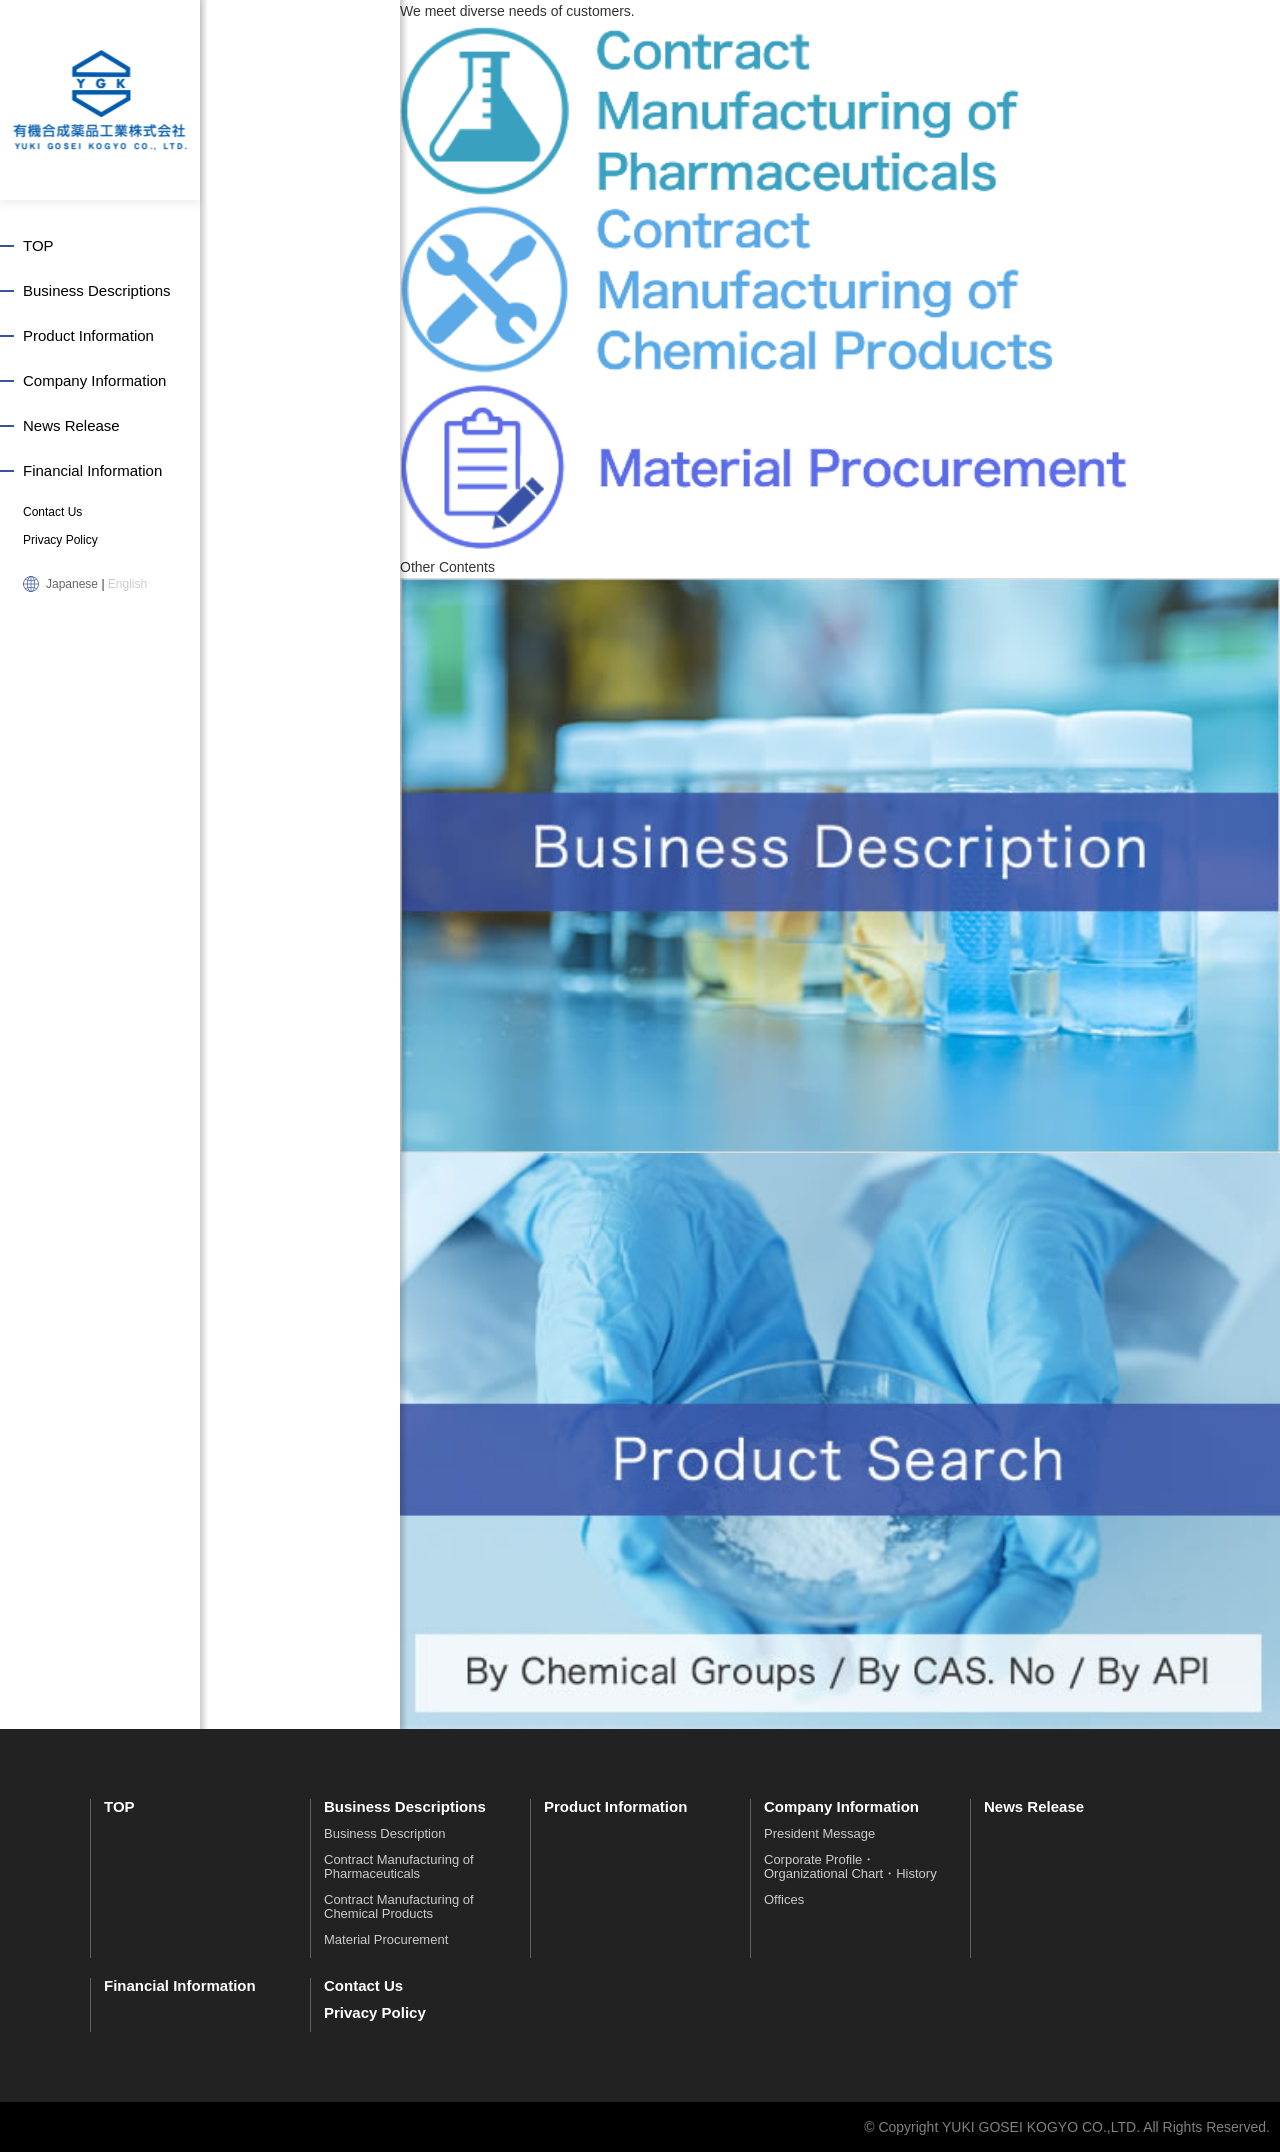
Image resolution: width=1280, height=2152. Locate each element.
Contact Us (52, 512)
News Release (71, 425)
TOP (38, 245)
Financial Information (92, 470)
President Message (819, 1833)
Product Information (88, 335)
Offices (784, 1899)
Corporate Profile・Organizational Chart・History (850, 1866)
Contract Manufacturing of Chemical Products (399, 1906)
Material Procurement (386, 1939)
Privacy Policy (60, 540)
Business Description (384, 1833)
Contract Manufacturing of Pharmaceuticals (399, 1866)
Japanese (72, 584)
